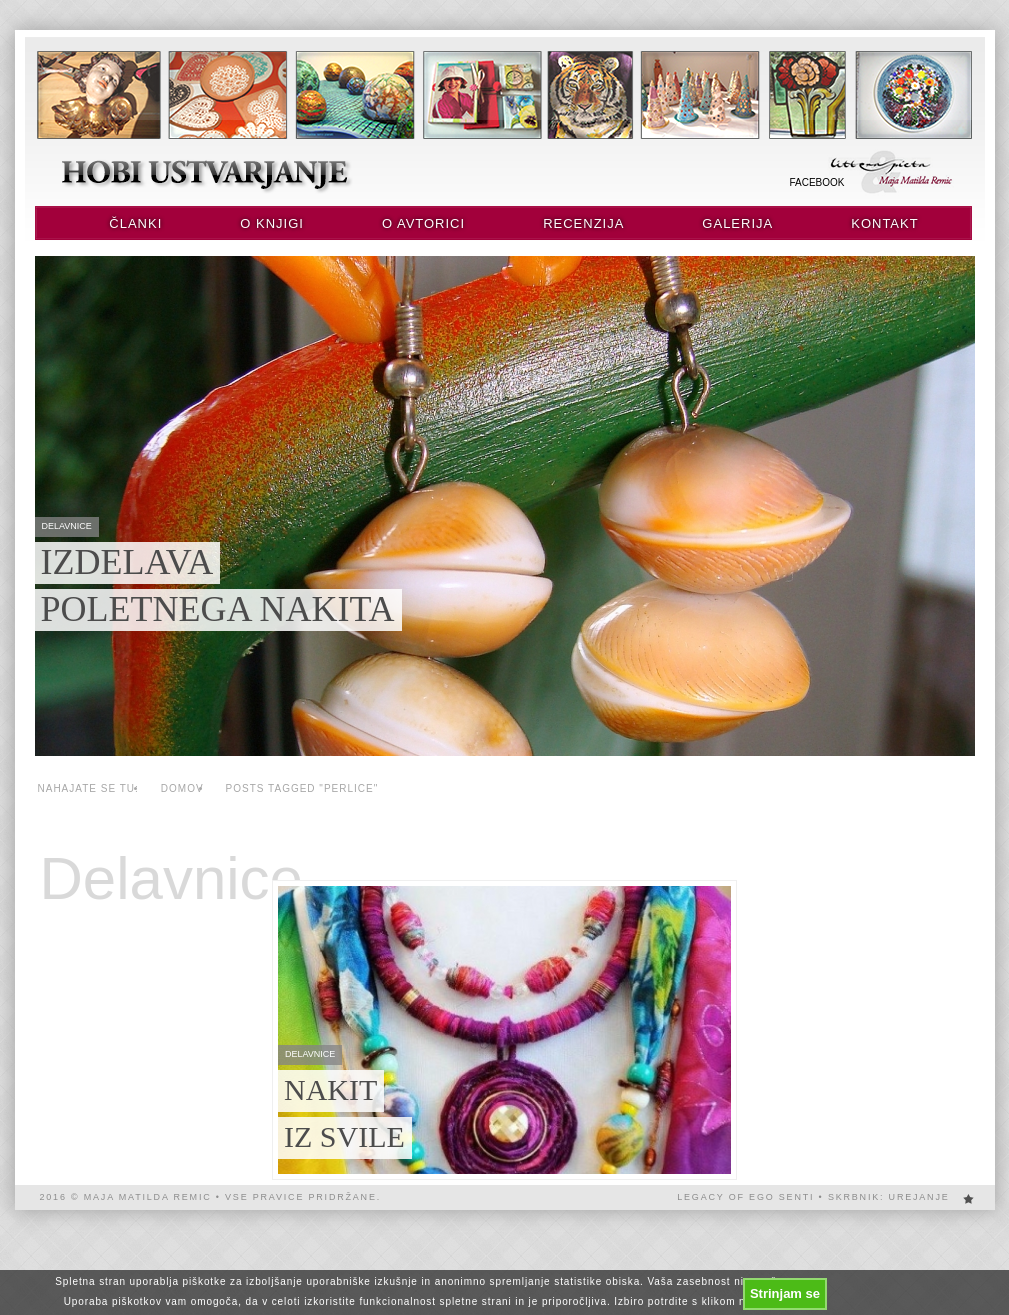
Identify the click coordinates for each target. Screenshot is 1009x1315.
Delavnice (171, 879)
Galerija (737, 223)
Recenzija (583, 223)
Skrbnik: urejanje (889, 1197)
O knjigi (272, 223)
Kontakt (884, 223)
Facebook (817, 182)
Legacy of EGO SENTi (745, 1197)
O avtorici (423, 223)
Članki (135, 223)
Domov (182, 788)
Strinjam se (785, 1293)
